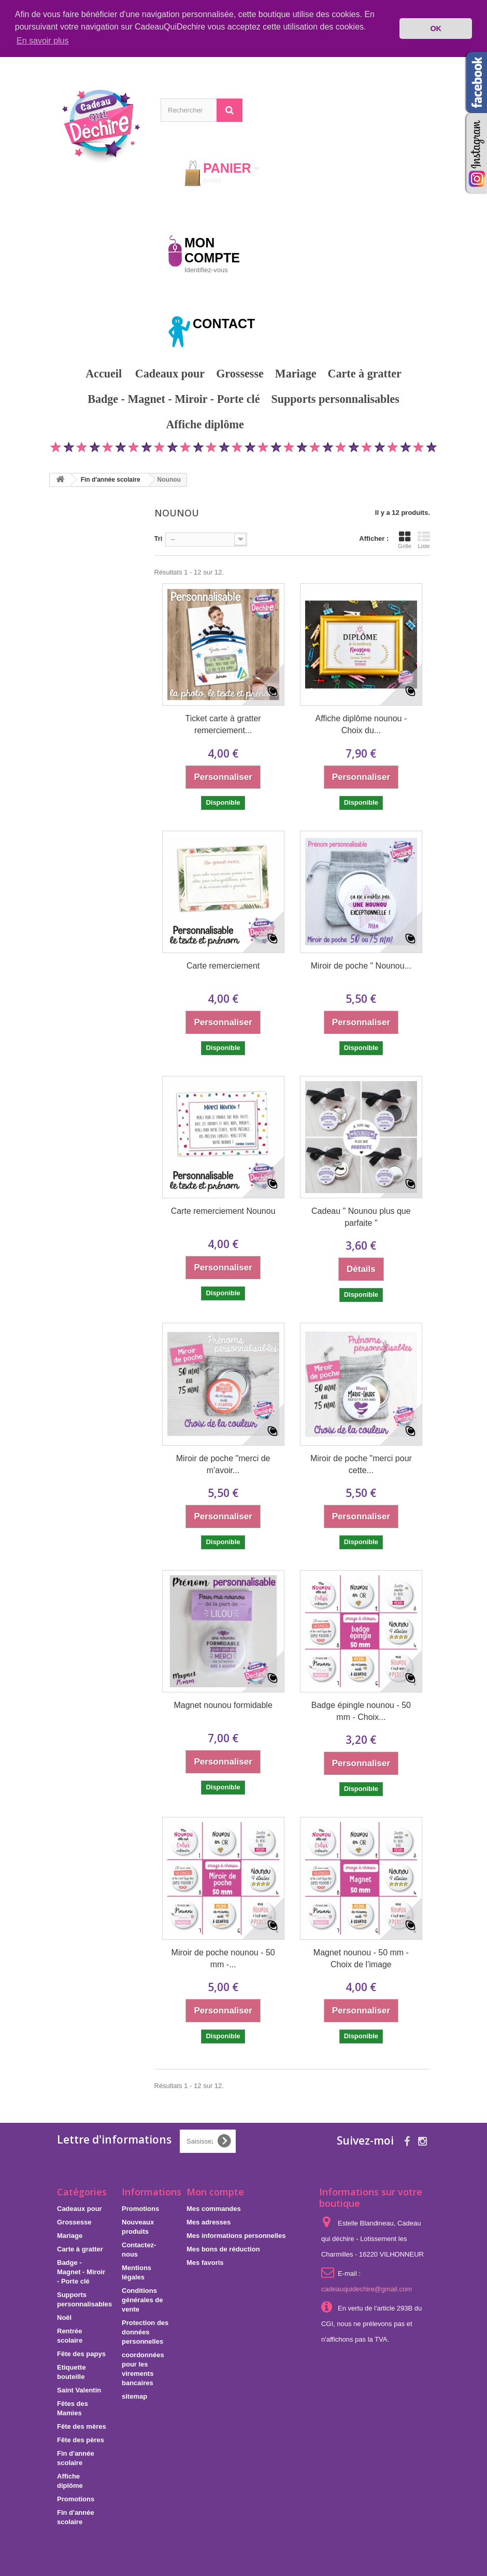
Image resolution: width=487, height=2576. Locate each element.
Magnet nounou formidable (223, 1704)
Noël (64, 2317)
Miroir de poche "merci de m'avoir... (223, 1463)
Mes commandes (214, 2208)
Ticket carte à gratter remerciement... (223, 723)
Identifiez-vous (206, 269)
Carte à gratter (365, 373)
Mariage (296, 373)
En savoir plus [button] (43, 40)
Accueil (103, 373)
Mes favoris (205, 2262)
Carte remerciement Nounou (223, 1210)
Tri (158, 538)
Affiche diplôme (205, 423)
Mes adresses (209, 2221)
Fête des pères (80, 2439)
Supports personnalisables (335, 398)
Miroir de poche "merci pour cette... (361, 1463)
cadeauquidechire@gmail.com (366, 2288)
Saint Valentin (79, 2389)
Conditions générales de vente (142, 2299)
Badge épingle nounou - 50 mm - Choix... (361, 1710)
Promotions (288, 423)
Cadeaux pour (170, 373)
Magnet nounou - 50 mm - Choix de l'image (361, 1958)
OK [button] (435, 28)
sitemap (134, 2396)
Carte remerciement (223, 965)
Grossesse (240, 373)
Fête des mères (81, 2426)
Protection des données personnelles (145, 2331)
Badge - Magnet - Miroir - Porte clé (174, 398)
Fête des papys (81, 2353)
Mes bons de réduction (223, 2248)
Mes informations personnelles (236, 2235)
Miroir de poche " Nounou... (361, 965)
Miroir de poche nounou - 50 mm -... (223, 1958)
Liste (424, 539)
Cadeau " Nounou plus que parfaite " (361, 1216)
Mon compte (215, 2191)
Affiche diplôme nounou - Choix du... (361, 723)
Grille (404, 539)
